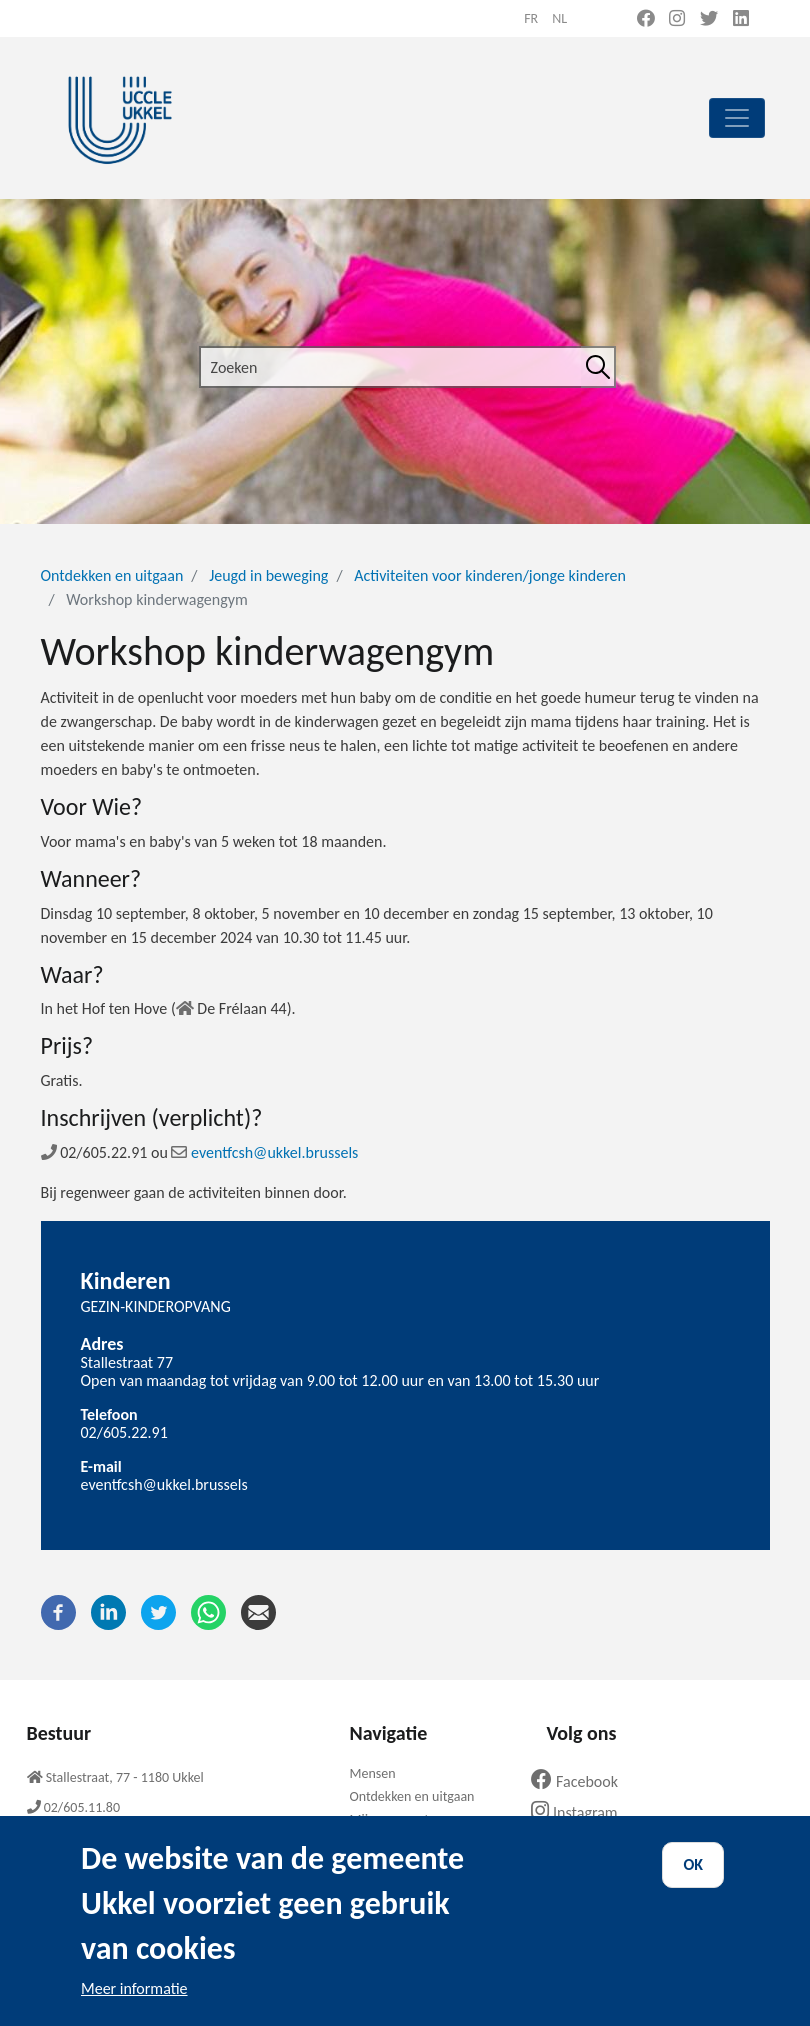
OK (693, 1886)
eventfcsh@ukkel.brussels (264, 1152)
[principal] (737, 118)
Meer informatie (134, 2010)
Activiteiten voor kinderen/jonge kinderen (490, 575)
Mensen (372, 1773)
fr (531, 18)
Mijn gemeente (392, 1819)
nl (559, 18)
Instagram (581, 1812)
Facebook (582, 1781)
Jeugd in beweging (268, 575)
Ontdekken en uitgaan (112, 575)
